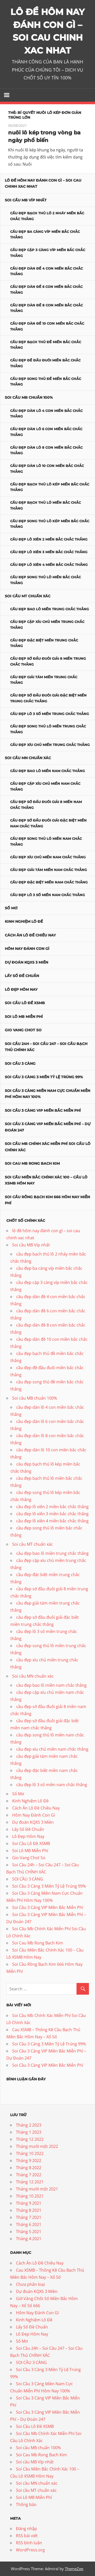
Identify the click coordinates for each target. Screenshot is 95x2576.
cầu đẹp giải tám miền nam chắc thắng (48, 870)
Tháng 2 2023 (28, 2125)
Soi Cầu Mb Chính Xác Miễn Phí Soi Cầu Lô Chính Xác (47, 1146)
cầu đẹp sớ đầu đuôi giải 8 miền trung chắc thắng (48, 661)
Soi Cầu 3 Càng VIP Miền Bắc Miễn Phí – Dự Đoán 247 (47, 1127)
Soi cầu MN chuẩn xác (28, 758)
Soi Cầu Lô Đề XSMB (25, 1003)
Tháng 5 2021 (28, 2231)
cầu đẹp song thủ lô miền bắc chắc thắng (45, 580)
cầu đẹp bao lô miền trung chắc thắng (49, 609)
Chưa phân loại (30, 2284)
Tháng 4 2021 (28, 2238)
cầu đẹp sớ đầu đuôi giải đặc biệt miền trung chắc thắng (48, 698)
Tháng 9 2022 (28, 2160)
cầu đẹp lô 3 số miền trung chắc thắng (49, 714)
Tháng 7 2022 (28, 2175)
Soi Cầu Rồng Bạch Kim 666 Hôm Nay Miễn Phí (47, 1200)
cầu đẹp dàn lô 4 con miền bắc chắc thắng (46, 414)
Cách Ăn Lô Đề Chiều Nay (30, 935)
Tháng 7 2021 (28, 2217)
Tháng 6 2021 (28, 2224)
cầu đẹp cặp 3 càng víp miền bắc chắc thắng (47, 253)
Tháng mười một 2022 (37, 2146)
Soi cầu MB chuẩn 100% (29, 397)
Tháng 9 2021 (28, 2203)
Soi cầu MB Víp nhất (26, 200)
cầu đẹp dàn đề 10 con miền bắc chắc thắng (47, 326)
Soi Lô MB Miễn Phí (24, 1016)
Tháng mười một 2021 (37, 2189)
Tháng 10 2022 (30, 2153)
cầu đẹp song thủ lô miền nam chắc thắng (46, 841)
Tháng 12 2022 (30, 2139)
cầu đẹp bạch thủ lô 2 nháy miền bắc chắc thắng (47, 216)
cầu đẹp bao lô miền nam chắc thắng (47, 771)
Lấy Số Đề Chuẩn (22, 975)
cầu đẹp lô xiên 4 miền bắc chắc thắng (49, 565)
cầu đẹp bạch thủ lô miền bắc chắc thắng (45, 505)
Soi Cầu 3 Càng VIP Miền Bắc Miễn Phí (43, 1110)
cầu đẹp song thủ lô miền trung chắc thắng (48, 729)
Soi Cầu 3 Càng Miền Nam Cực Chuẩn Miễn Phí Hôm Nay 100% (47, 1093)
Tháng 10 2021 (30, 2196)
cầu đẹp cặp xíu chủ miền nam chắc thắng (45, 786)
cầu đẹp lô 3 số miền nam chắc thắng (47, 895)
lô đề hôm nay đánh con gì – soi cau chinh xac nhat (43, 183)
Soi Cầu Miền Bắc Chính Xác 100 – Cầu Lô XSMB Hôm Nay (46, 1180)
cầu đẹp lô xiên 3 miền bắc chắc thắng (48, 552)
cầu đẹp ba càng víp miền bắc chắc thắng (45, 234)
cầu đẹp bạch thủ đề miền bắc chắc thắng (45, 345)
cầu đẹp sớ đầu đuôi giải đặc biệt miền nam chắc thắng (48, 823)
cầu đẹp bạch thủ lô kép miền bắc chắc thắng (49, 487)
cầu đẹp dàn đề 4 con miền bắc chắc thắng (46, 271)
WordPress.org (30, 2550)
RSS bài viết (27, 2535)
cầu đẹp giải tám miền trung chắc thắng (43, 680)
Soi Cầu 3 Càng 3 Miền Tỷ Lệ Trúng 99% (44, 1077)
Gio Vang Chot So (23, 1030)
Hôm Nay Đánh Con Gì (27, 948)
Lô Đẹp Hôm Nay (21, 989)
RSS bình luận (29, 2543)
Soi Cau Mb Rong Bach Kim (32, 1163)
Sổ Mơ (11, 908)
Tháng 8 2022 (28, 2167)
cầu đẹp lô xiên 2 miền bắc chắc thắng (48, 539)
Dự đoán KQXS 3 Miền (26, 962)
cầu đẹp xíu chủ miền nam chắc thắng (48, 857)
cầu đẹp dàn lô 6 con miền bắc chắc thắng (46, 432)
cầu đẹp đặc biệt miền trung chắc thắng (44, 643)
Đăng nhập (26, 2528)
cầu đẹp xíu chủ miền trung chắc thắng (50, 745)
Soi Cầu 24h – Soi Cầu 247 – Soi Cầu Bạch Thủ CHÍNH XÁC (46, 1046)
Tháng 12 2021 (30, 2182)
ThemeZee (74, 2568)
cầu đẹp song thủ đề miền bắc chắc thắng (45, 382)
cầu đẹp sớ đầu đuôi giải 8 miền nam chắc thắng (46, 805)
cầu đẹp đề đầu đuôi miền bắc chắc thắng (45, 363)
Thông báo (26, 2504)
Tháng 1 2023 (28, 2132)
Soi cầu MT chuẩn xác (27, 596)
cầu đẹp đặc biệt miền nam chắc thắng (49, 882)
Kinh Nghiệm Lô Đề (24, 921)
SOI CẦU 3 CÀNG (20, 1063)
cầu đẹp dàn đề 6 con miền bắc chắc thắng (46, 289)
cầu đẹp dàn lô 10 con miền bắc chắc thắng (47, 469)
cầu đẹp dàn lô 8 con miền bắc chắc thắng (46, 450)
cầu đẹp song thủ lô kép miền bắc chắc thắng (49, 524)
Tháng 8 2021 (28, 2210)
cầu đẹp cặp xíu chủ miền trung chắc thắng (47, 625)
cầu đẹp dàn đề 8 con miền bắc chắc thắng (46, 308)
